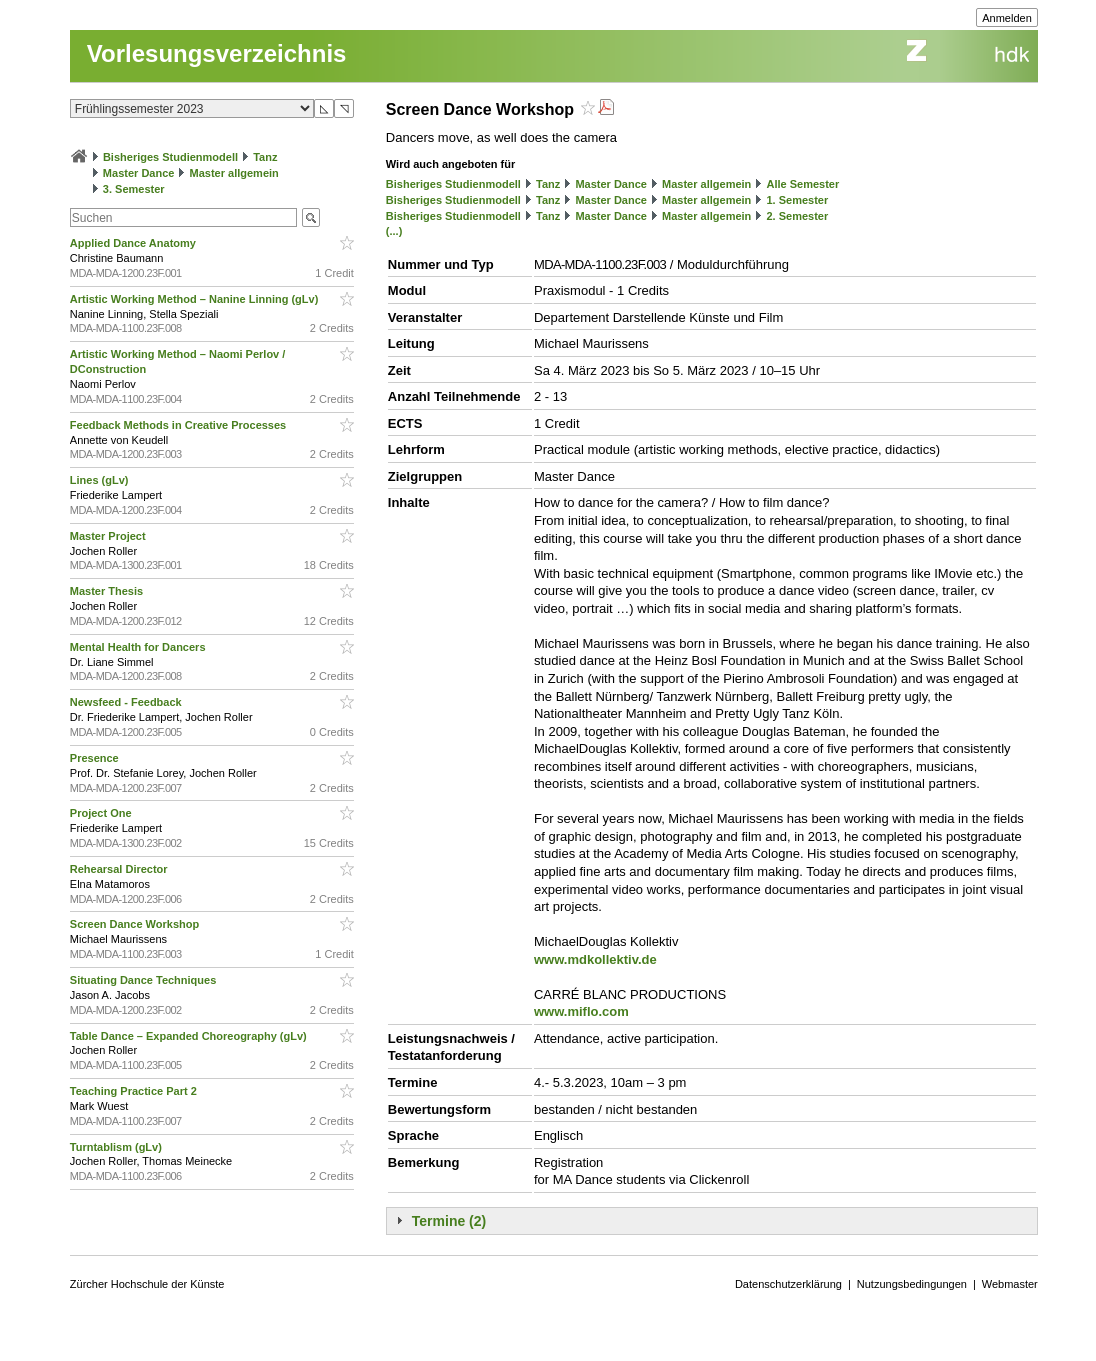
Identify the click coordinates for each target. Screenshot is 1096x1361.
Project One (102, 813)
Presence (96, 758)
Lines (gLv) (101, 480)
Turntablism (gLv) (117, 1147)
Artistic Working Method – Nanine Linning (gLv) (196, 299)
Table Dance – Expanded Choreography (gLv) (190, 1036)
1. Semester (797, 200)
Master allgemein (234, 173)
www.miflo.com (581, 1011)
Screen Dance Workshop (136, 924)
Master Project (109, 536)
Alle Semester (802, 184)
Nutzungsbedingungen (912, 1284)
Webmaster (1010, 1284)
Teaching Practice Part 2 (135, 1091)
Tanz (265, 157)
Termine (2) (449, 1221)
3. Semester (134, 189)
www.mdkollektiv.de (595, 959)
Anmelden (1007, 18)
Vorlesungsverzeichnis (217, 53)
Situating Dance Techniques (145, 980)
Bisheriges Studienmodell (170, 157)
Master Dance (139, 173)
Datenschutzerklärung (788, 1284)
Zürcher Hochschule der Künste (147, 1284)
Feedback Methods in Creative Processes (179, 425)
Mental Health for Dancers (139, 647)
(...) (394, 231)
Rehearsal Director (120, 869)
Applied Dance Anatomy (134, 243)
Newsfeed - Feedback (127, 702)
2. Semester (797, 216)
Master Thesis (108, 591)
